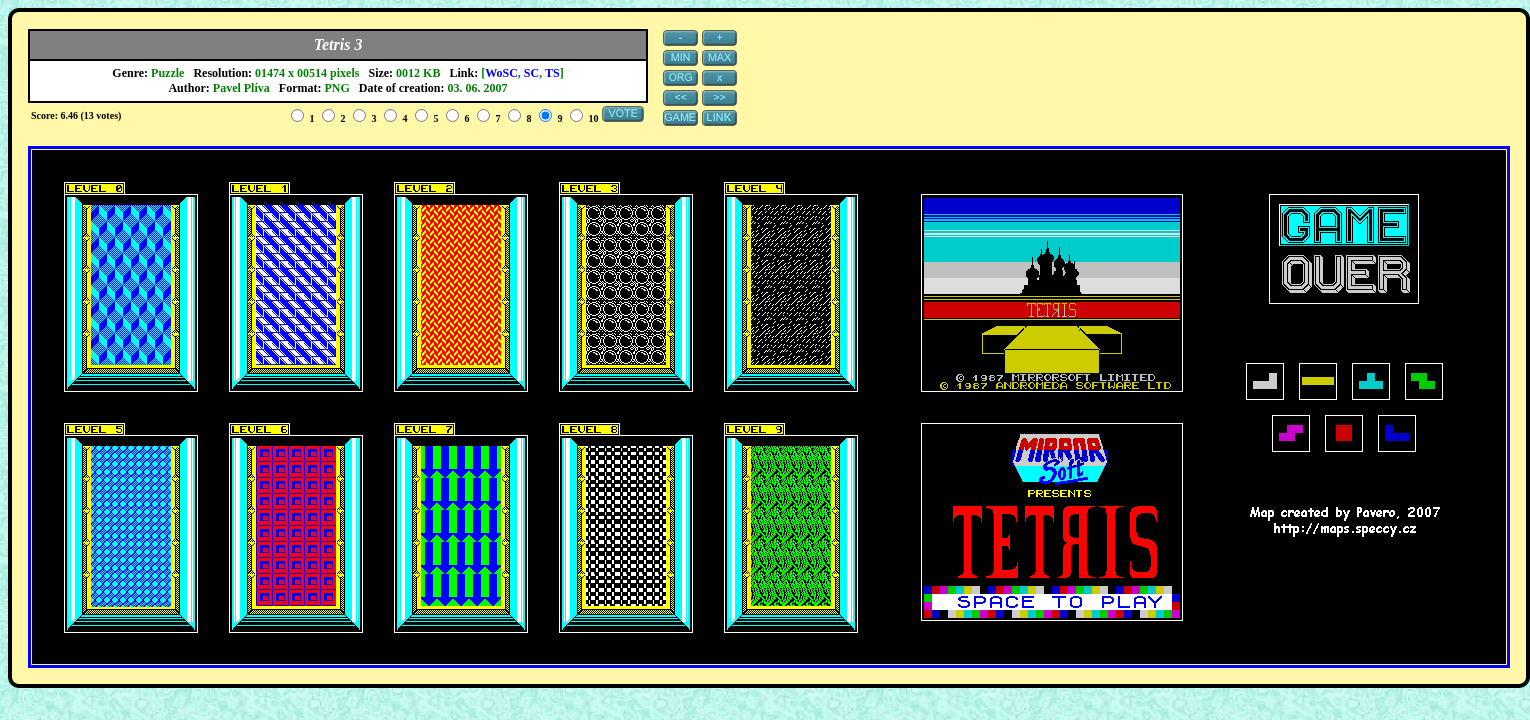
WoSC (501, 73)
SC (531, 73)
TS (552, 73)
